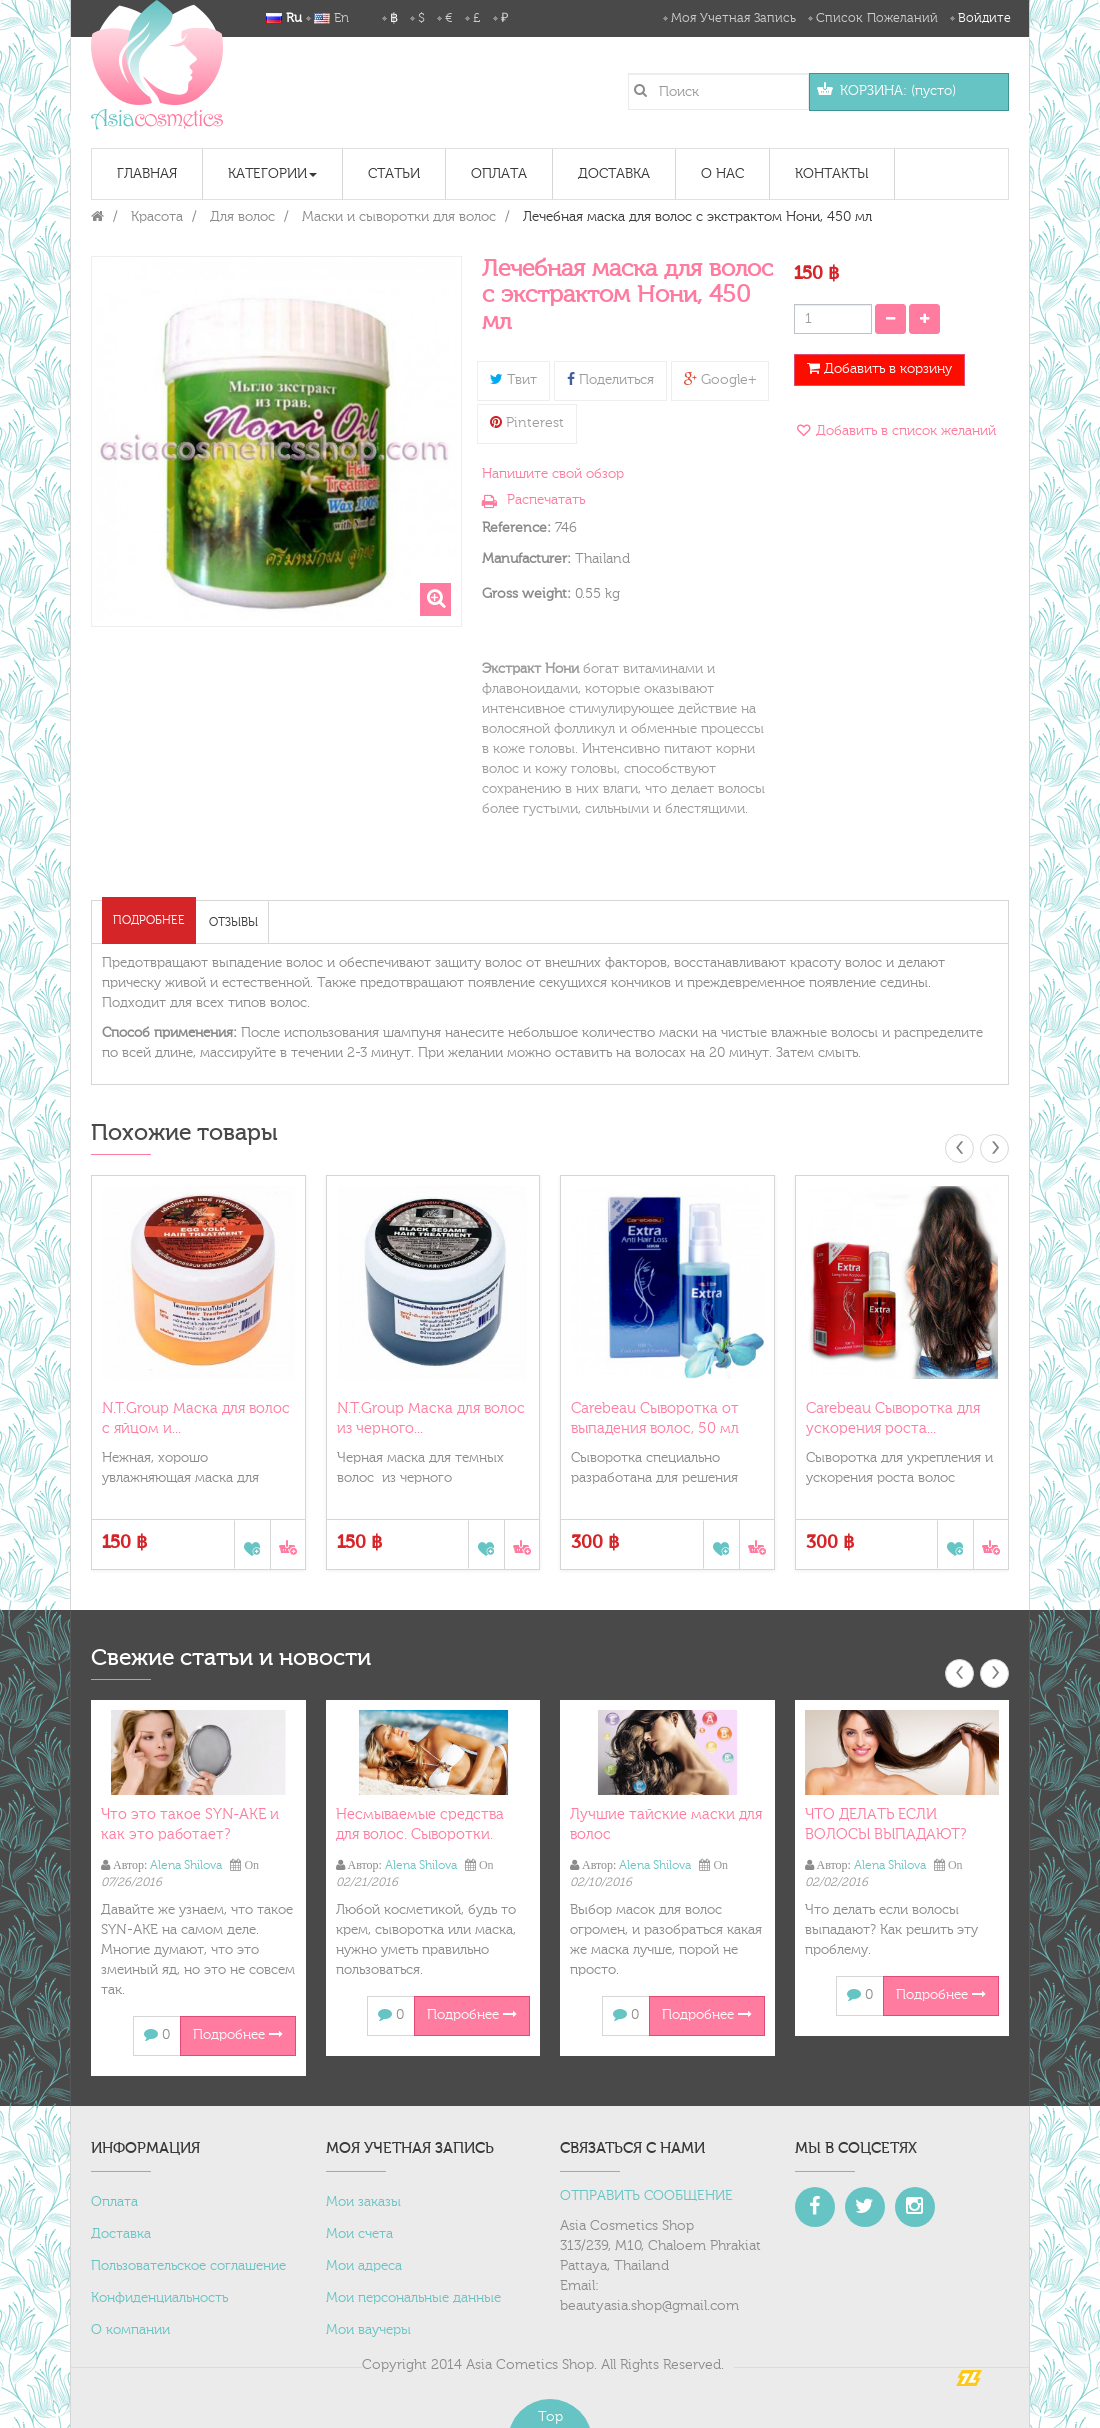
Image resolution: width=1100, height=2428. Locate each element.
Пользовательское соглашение (188, 2266)
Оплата (114, 2202)
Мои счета (359, 2234)
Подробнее (149, 920)
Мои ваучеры (368, 2330)
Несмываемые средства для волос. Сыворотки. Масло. (420, 1834)
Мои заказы (363, 2202)
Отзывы (233, 922)
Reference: (516, 528)
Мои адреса (364, 2266)
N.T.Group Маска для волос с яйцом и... (196, 1418)
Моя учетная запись (733, 18)
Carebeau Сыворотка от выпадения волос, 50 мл (655, 1418)
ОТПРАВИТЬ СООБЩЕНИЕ (646, 2196)
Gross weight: (526, 594)
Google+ (720, 380)
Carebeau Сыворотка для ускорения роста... (893, 1418)
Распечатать (546, 500)
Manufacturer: (526, 559)
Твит (513, 380)
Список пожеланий (877, 18)
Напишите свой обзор (553, 474)
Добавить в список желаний (904, 431)
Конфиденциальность (159, 2298)
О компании (130, 2330)
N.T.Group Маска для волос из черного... (431, 1418)
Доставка (121, 2234)
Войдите (984, 18)
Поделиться (610, 380)
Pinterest (527, 423)
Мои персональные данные (413, 2298)
